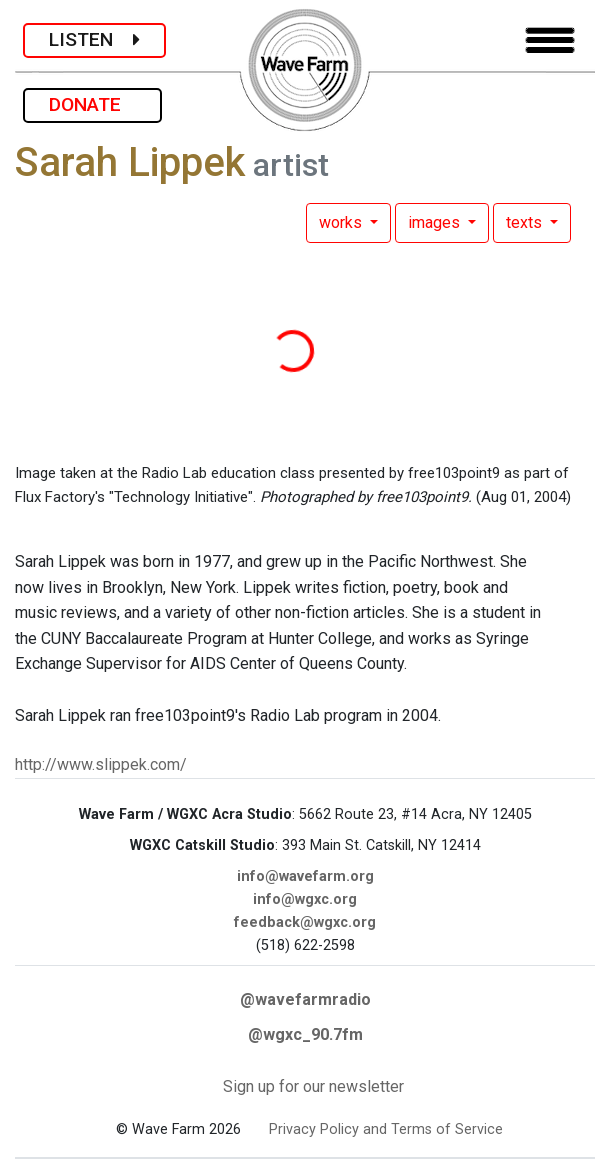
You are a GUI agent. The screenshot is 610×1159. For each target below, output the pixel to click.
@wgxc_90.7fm (305, 1034)
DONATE (92, 104)
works (342, 222)
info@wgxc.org (305, 899)
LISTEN (94, 39)
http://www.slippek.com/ (101, 764)
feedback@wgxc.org (305, 922)
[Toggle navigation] (550, 40)
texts (526, 222)
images (436, 222)
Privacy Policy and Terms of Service (386, 1129)
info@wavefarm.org (305, 876)
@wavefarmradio (305, 999)
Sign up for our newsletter (313, 1086)
